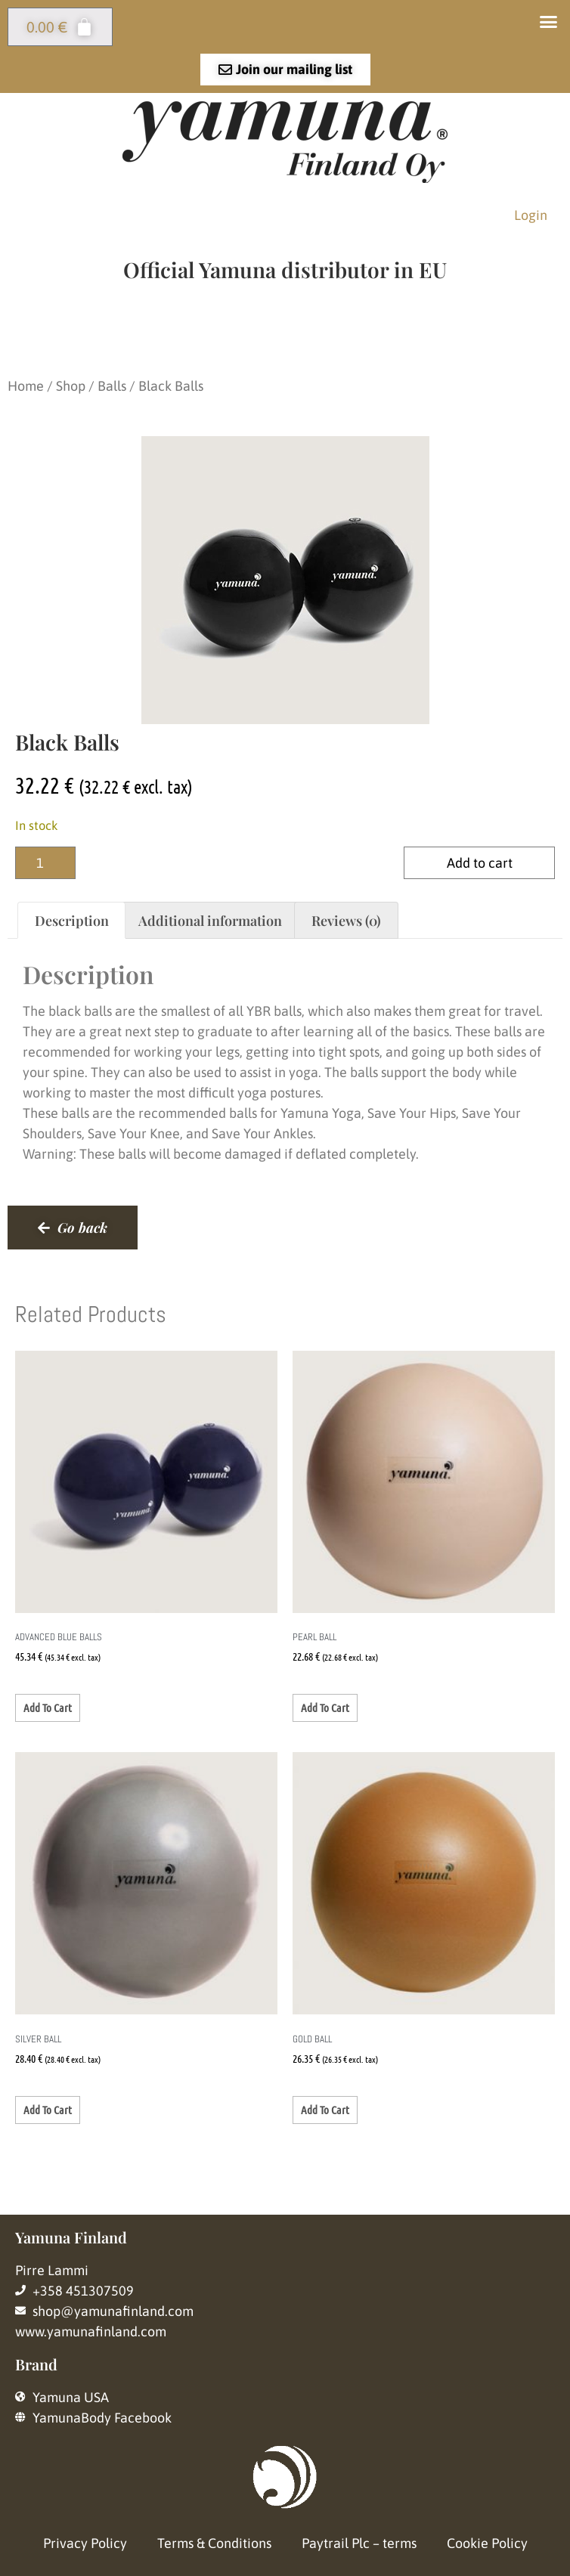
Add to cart (480, 863)
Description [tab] (72, 921)
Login (530, 215)
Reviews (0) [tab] (346, 921)
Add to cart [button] (47, 1707)
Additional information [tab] (210, 921)
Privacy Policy (85, 2543)
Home (26, 386)
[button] (548, 22)
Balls (112, 386)
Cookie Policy (487, 2543)
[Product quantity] (45, 863)
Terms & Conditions (214, 2543)
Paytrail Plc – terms (359, 2543)
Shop (70, 386)
